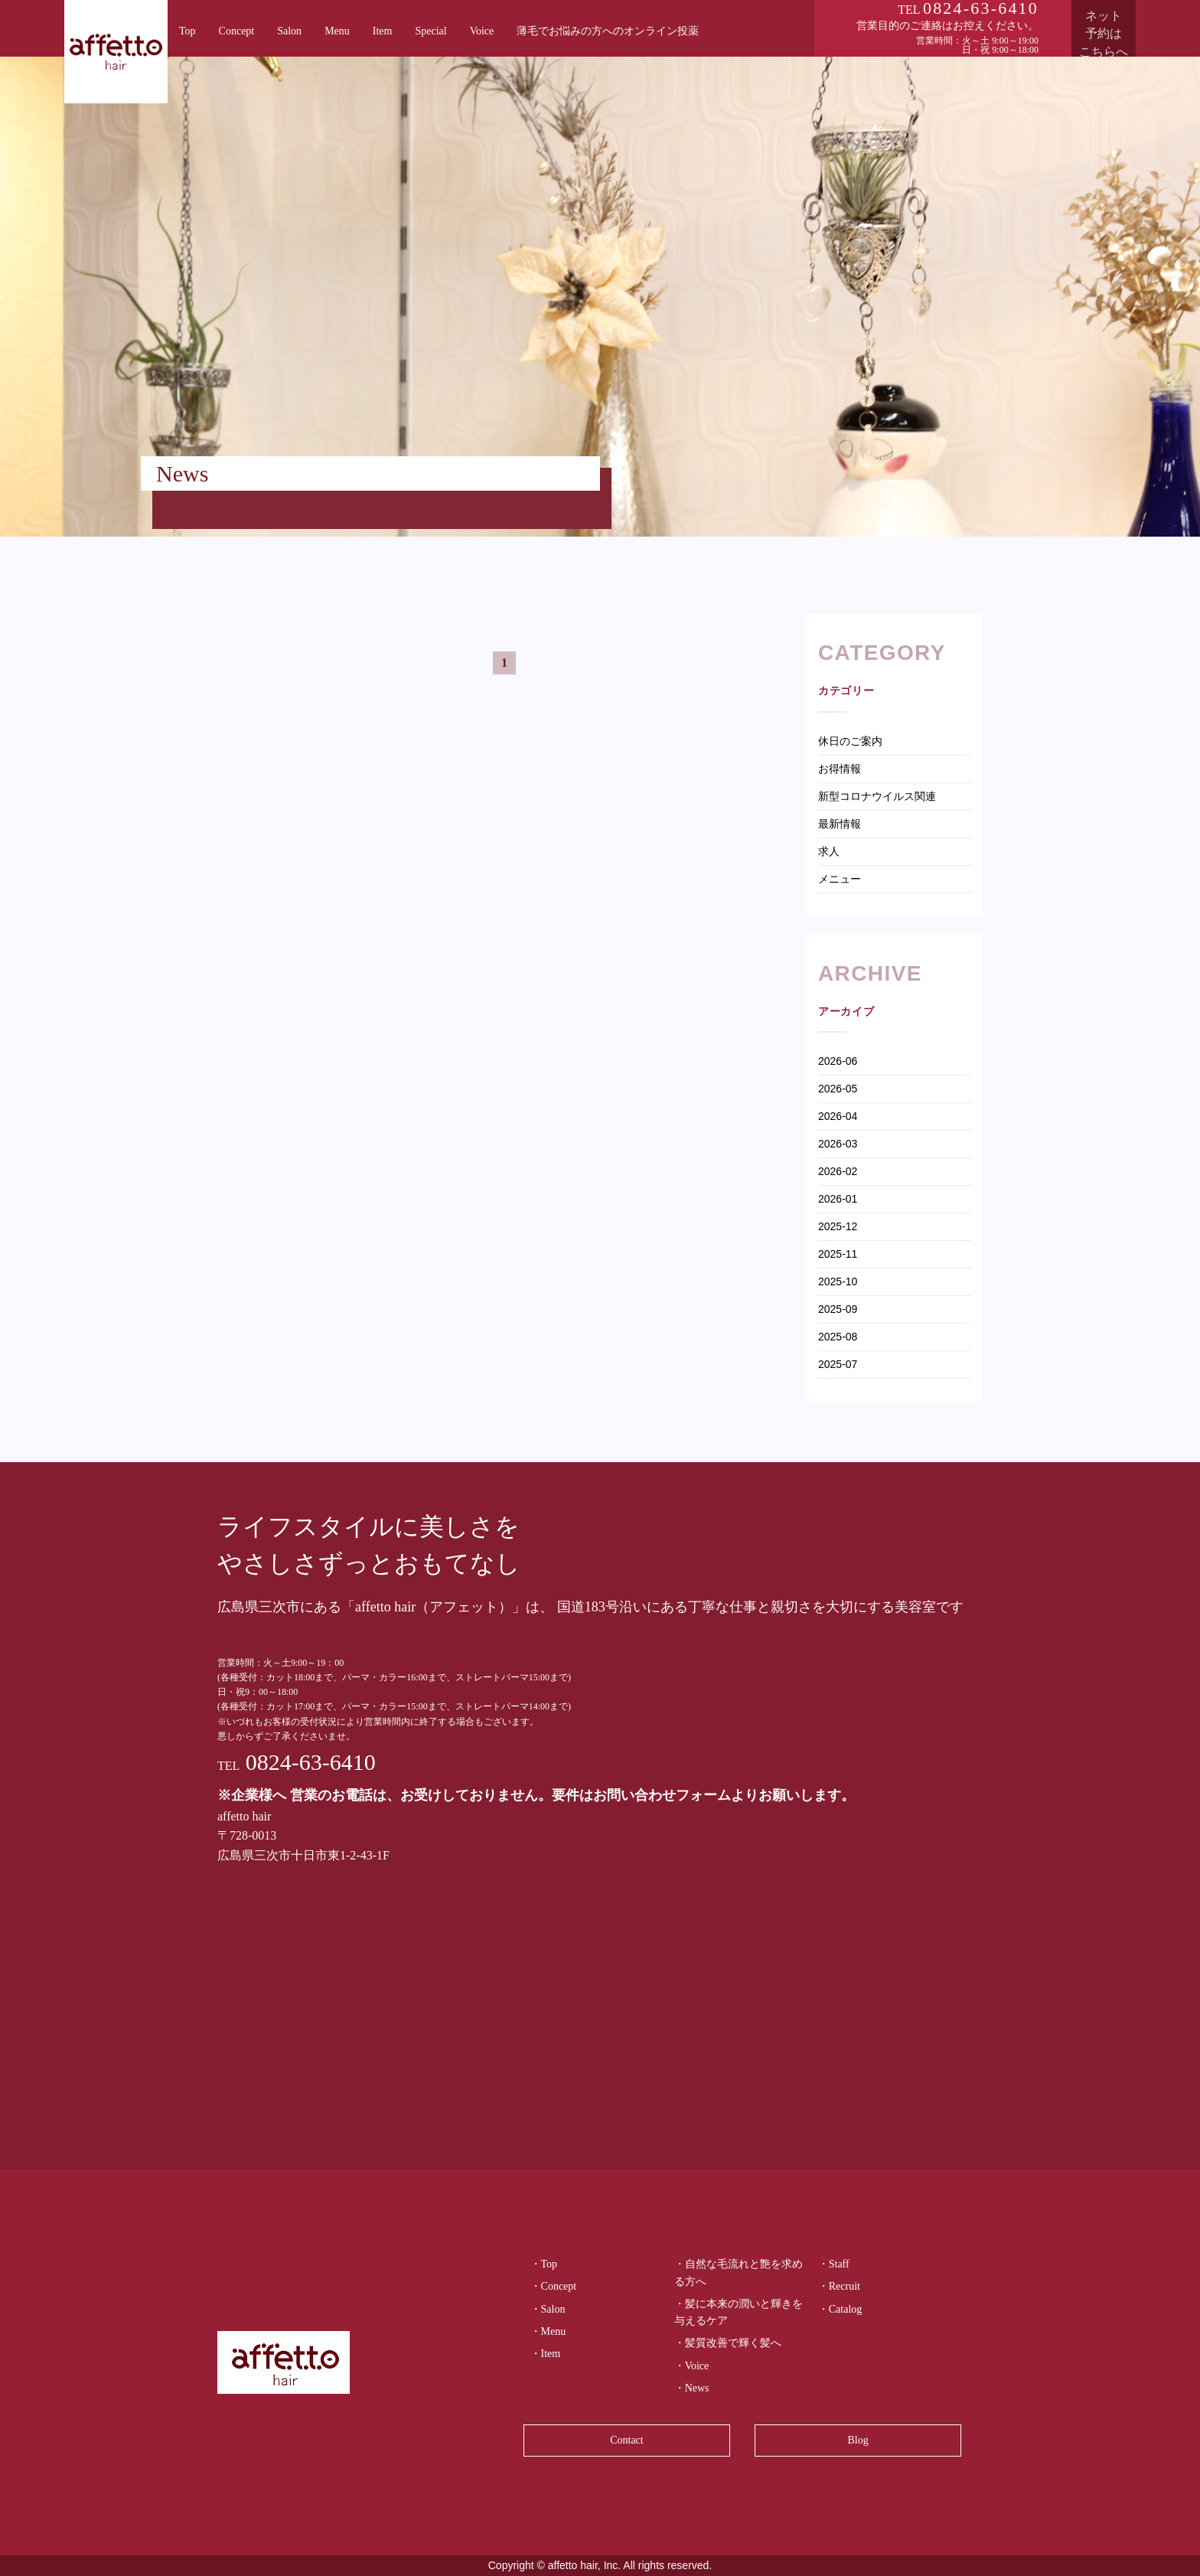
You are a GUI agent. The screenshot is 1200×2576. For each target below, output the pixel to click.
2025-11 (837, 1254)
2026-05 (837, 1088)
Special (430, 31)
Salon (289, 31)
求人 (829, 851)
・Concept (553, 2286)
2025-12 (837, 1226)
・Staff (833, 2264)
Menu (337, 31)
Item (383, 31)
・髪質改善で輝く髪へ (727, 2343)
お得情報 (839, 768)
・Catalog (840, 2309)
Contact (627, 2440)
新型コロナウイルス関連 (877, 796)
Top (187, 31)
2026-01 (837, 1199)
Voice (482, 31)
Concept (237, 31)
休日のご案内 (850, 741)
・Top (544, 2264)
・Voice (691, 2366)
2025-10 (837, 1281)
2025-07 (837, 1364)
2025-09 (837, 1309)
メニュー (839, 879)
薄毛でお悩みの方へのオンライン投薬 (608, 31)
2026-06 (837, 1061)
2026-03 (837, 1144)
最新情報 (839, 824)
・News (691, 2388)
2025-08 (837, 1336)
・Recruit (839, 2286)
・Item (545, 2353)
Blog (857, 2440)
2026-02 (837, 1171)
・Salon (548, 2309)
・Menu (548, 2331)
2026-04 (837, 1116)
